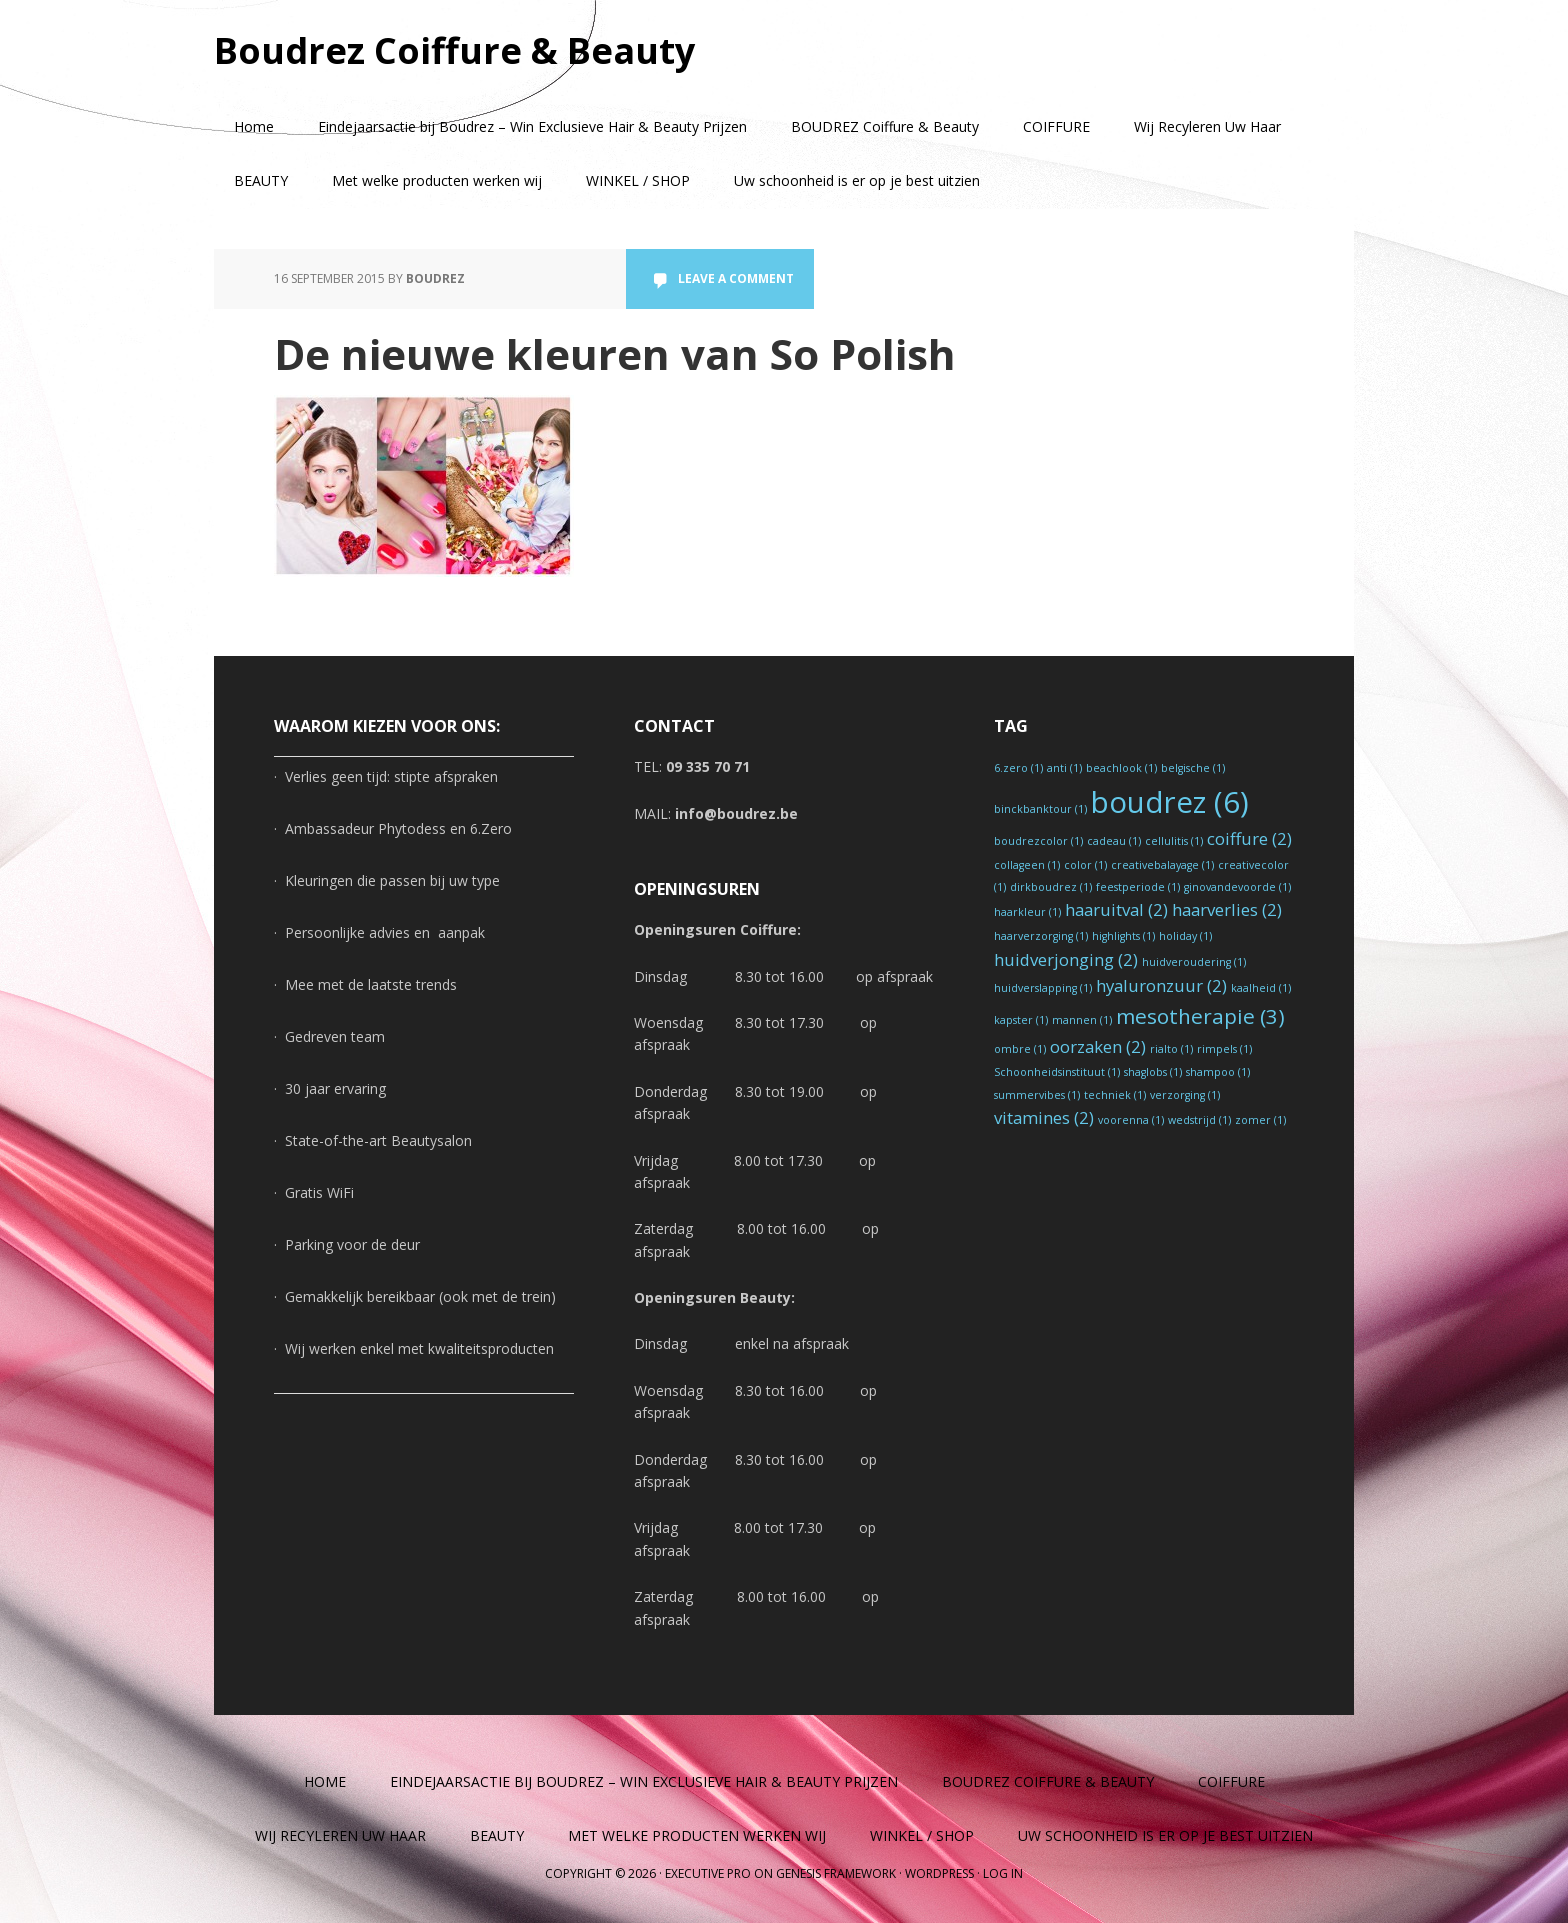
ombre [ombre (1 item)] (1020, 1049)
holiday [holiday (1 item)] (1185, 936)
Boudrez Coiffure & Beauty (454, 49)
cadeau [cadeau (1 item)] (1114, 841)
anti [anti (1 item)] (1064, 768)
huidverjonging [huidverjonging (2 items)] (1066, 959)
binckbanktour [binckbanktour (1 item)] (1040, 809)
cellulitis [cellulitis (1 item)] (1174, 841)
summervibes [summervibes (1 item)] (1037, 1095)
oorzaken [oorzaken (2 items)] (1098, 1046)
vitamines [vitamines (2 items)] (1044, 1117)
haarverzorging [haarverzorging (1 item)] (1041, 936)
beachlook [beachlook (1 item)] (1121, 768)
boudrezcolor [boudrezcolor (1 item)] (1038, 841)
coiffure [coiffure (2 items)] (1249, 838)
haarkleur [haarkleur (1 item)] (1027, 912)
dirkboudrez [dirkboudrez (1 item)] (1051, 887)
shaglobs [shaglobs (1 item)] (1153, 1072)
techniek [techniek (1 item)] (1115, 1095)
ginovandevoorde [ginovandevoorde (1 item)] (1237, 887)
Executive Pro (708, 1873)
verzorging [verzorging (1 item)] (1185, 1095)
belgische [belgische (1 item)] (1193, 768)
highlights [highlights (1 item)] (1123, 936)
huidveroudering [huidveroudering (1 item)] (1194, 962)
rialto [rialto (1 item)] (1171, 1049)
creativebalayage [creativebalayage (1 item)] (1162, 865)
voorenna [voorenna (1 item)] (1131, 1120)
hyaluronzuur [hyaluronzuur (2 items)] (1161, 985)
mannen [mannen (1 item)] (1082, 1020)
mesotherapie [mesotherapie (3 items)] (1200, 1016)
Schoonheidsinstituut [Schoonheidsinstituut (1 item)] (1057, 1072)
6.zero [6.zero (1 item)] (1018, 768)
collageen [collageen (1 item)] (1027, 865)
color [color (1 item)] (1085, 865)
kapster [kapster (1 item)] (1021, 1020)
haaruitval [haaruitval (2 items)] (1116, 909)
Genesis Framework (836, 1873)
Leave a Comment (736, 278)
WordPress (939, 1873)
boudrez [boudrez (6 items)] (1170, 802)
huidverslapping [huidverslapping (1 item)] (1043, 988)
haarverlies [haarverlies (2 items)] (1227, 909)
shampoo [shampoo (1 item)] (1218, 1072)
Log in (1003, 1873)
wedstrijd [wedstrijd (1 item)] (1199, 1120)
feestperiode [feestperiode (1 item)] (1138, 887)
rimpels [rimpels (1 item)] (1224, 1049)
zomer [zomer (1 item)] (1260, 1120)
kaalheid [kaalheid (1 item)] (1261, 988)
